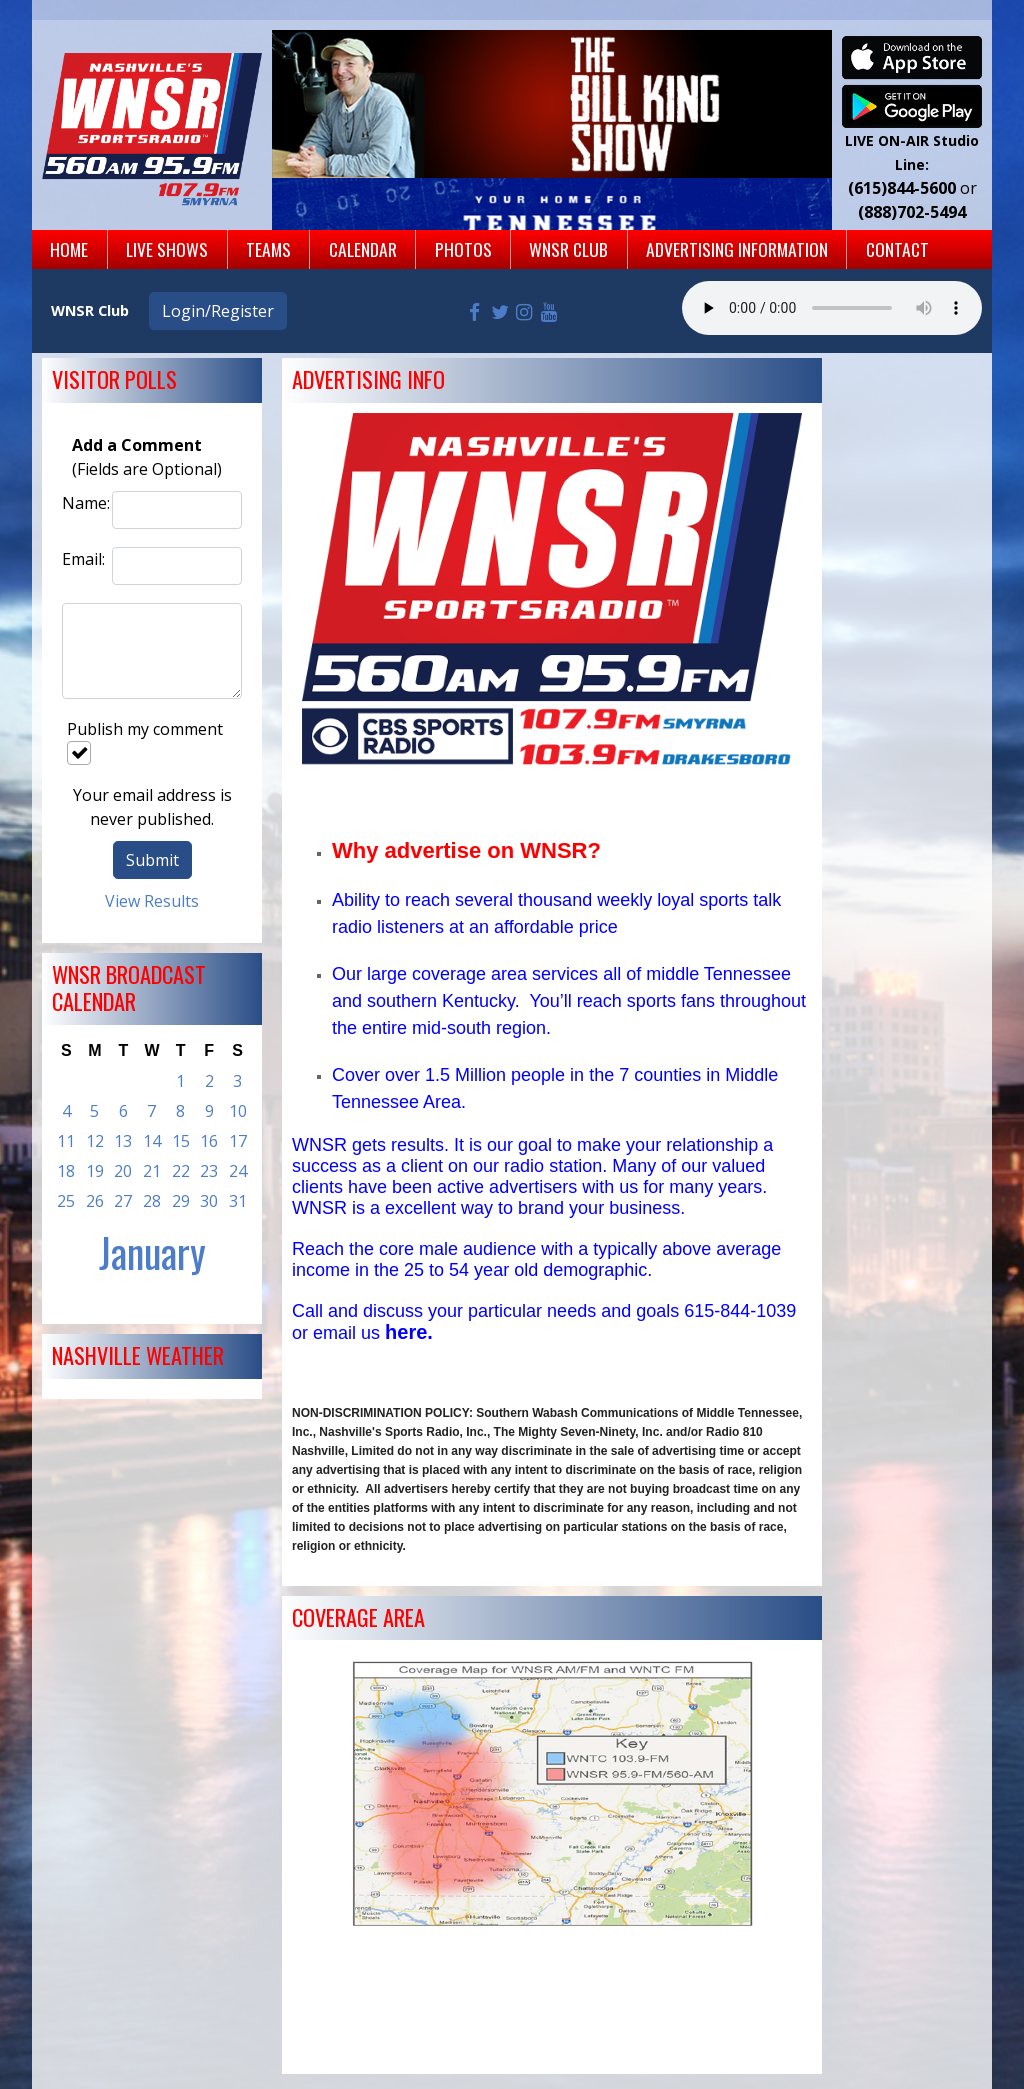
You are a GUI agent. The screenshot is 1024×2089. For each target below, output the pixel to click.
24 (238, 1171)
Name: (82, 503)
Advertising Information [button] (737, 249)
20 (123, 1171)
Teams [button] (268, 249)
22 (181, 1171)
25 (66, 1201)
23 (209, 1171)
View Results (152, 901)
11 (66, 1141)
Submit (152, 860)
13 (123, 1141)
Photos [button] (463, 249)
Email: (82, 559)
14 (152, 1141)
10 (238, 1111)
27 (123, 1201)
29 (181, 1201)
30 (209, 1201)
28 (152, 1201)
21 (152, 1171)
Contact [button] (897, 249)
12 (95, 1141)
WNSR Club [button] (568, 249)
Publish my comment (145, 741)
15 (181, 1141)
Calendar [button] (363, 249)
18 (66, 1171)
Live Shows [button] (167, 249)
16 (209, 1141)
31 (238, 1201)
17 (238, 1141)
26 (95, 1201)
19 (95, 1171)
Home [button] (69, 249)
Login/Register (218, 311)
